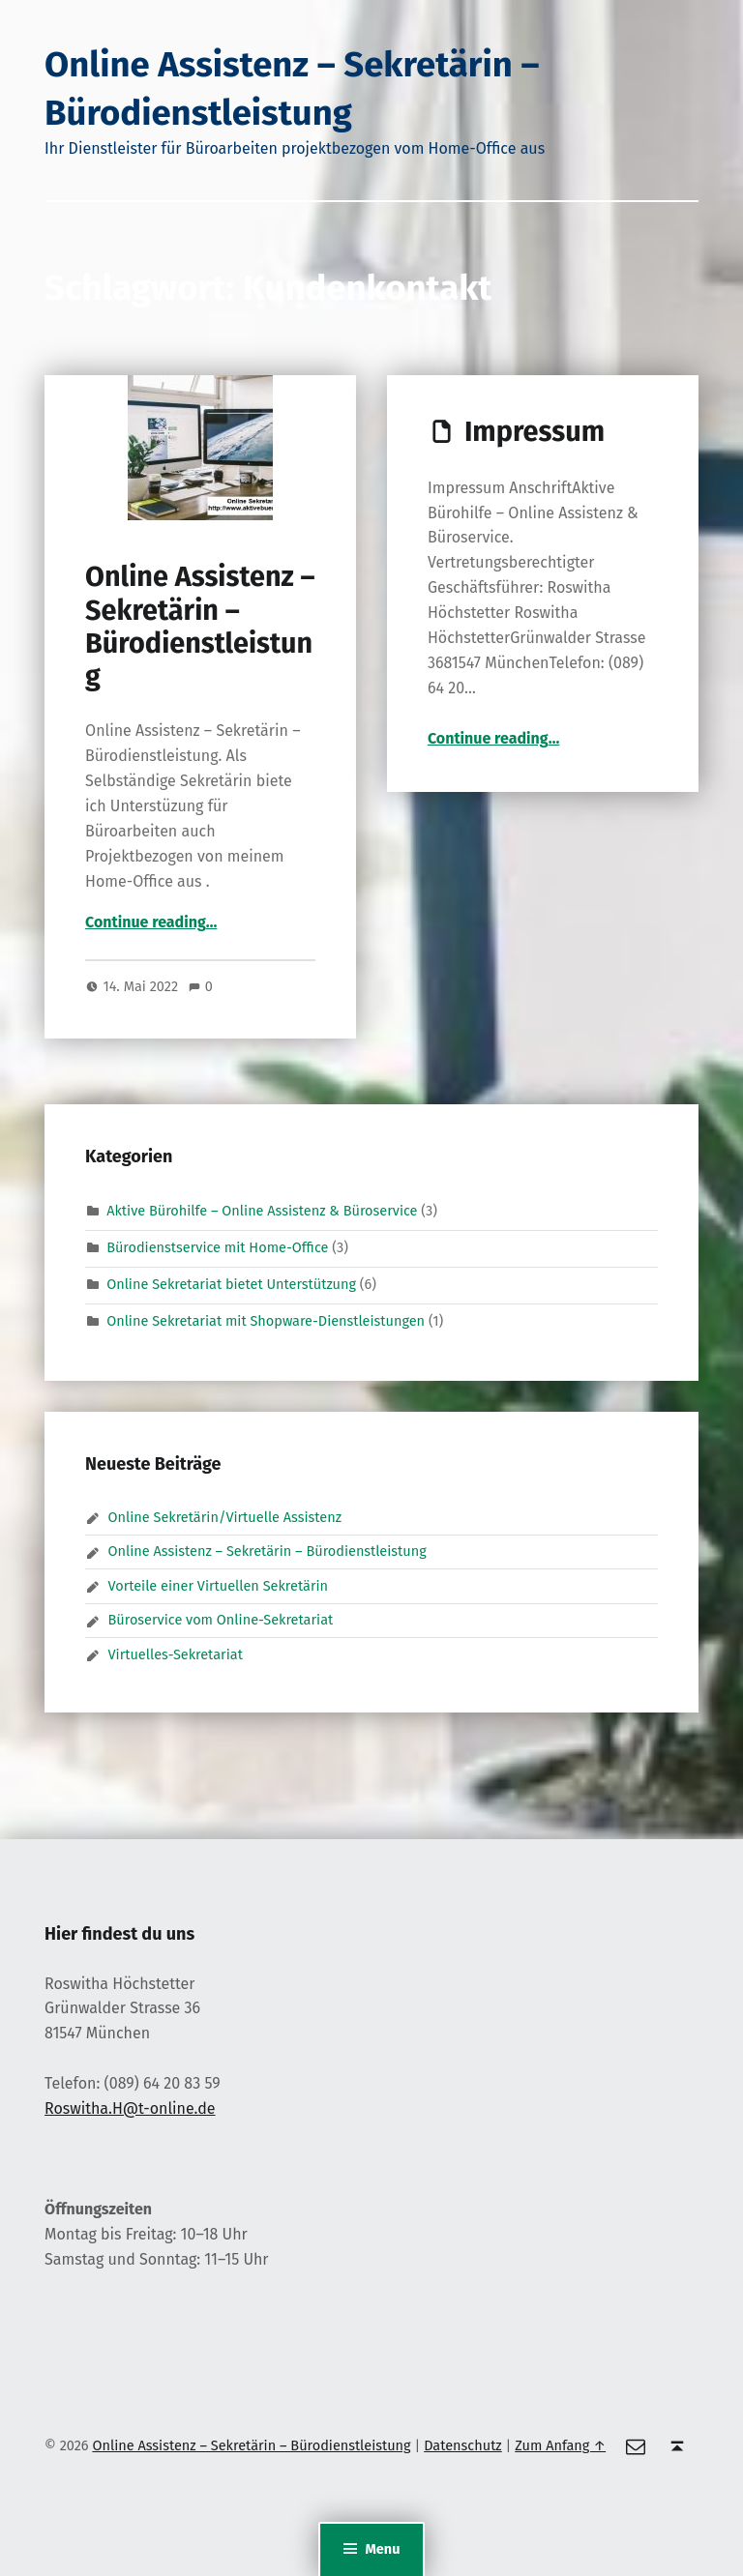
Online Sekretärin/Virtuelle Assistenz (225, 1517)
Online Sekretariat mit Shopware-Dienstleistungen (265, 1321)
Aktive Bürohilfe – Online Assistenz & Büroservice (261, 1210)
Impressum (534, 432)
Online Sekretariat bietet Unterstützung (231, 1284)
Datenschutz (463, 2445)
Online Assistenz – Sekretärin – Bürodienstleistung (200, 626)
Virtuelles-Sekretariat (175, 1654)
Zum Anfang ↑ (560, 2445)
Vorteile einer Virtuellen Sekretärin (218, 1586)
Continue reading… (151, 922)
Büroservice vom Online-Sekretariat (221, 1619)
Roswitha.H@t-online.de (130, 2108)
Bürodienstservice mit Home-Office (217, 1247)
